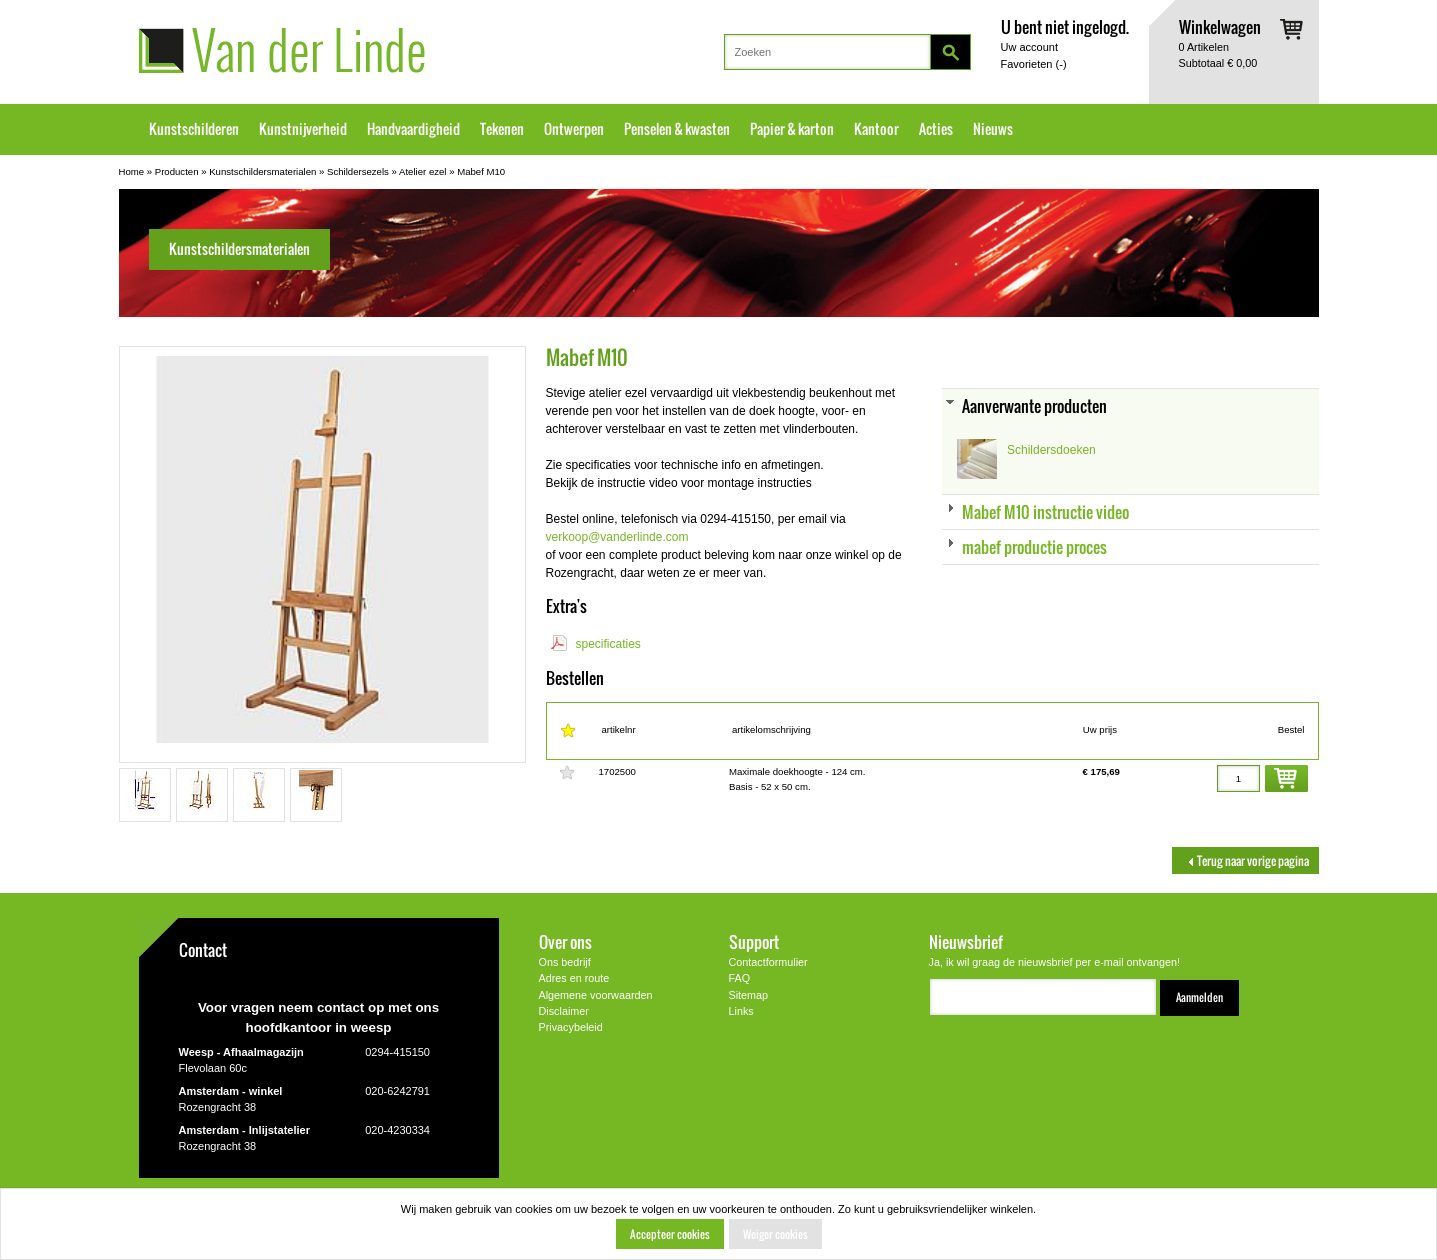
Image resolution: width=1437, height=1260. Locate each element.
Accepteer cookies (670, 1234)
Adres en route (574, 978)
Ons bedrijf (565, 962)
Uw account (1029, 47)
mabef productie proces (1034, 546)
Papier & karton (792, 129)
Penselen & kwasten (677, 129)
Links (741, 1011)
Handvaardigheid (413, 129)
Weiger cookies (775, 1234)
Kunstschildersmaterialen (262, 171)
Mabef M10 (481, 171)
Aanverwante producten (1034, 405)
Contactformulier (768, 962)
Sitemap (749, 995)
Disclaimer (564, 1011)
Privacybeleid (571, 1027)
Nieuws (993, 129)
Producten (177, 171)
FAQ (740, 978)
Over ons (565, 941)
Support (754, 941)
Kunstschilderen (194, 129)
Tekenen (502, 129)
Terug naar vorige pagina (1245, 860)
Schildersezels (358, 171)
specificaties (608, 644)
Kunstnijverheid (303, 129)
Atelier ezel (422, 171)
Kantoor (876, 129)
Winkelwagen (1220, 26)
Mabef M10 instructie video (1045, 511)
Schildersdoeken (1051, 450)
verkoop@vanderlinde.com (617, 537)
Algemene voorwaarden (596, 995)
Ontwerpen (574, 129)
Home (132, 171)
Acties (936, 129)
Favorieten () (1034, 64)
